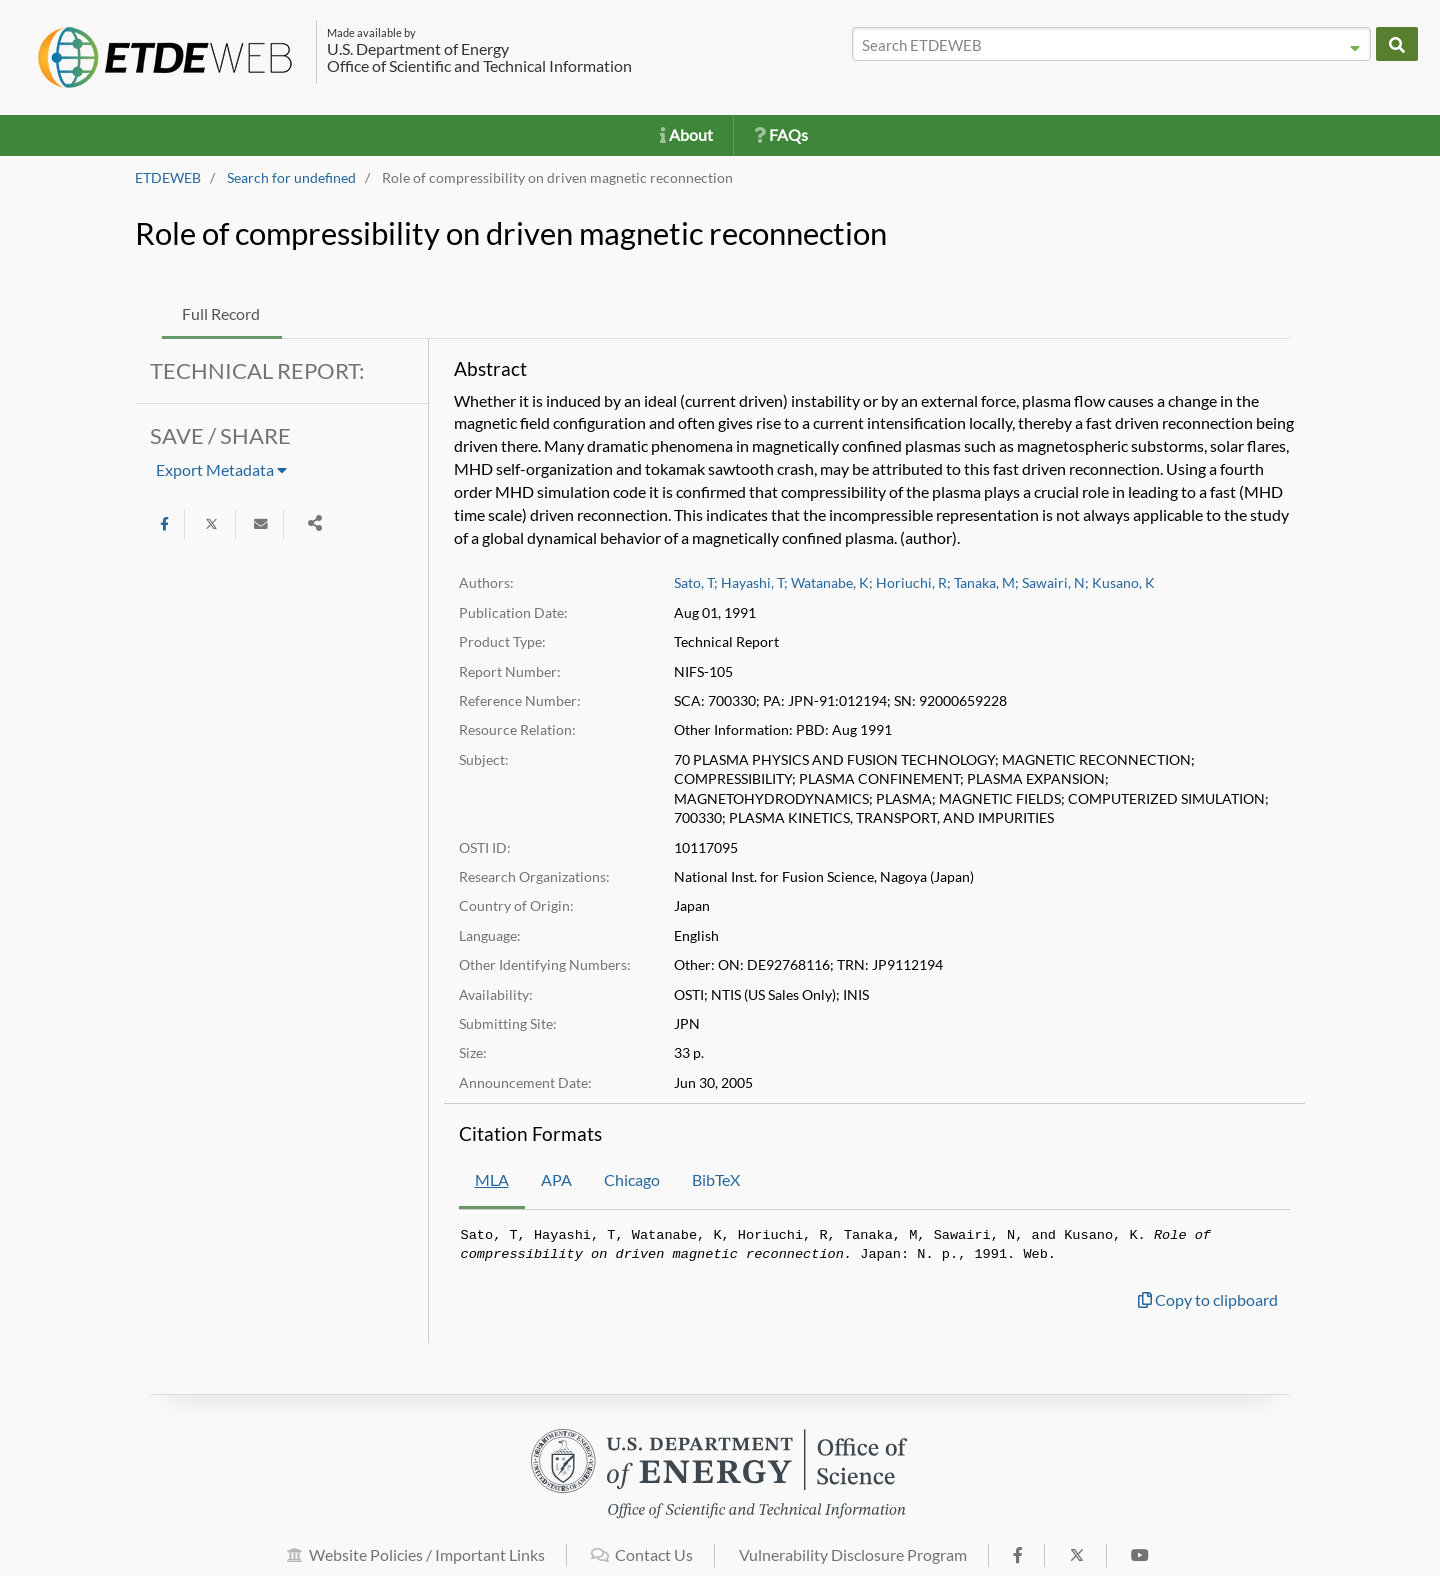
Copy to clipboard (1208, 1299)
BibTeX (716, 1179)
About (686, 134)
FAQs (781, 134)
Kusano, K (1123, 583)
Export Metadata (221, 469)
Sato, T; (696, 583)
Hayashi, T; (754, 583)
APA (556, 1179)
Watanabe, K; (832, 583)
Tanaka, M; (986, 583)
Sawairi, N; (1055, 583)
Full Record (221, 313)
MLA (492, 1179)
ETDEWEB (168, 178)
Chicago (632, 1179)
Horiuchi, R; (913, 583)
